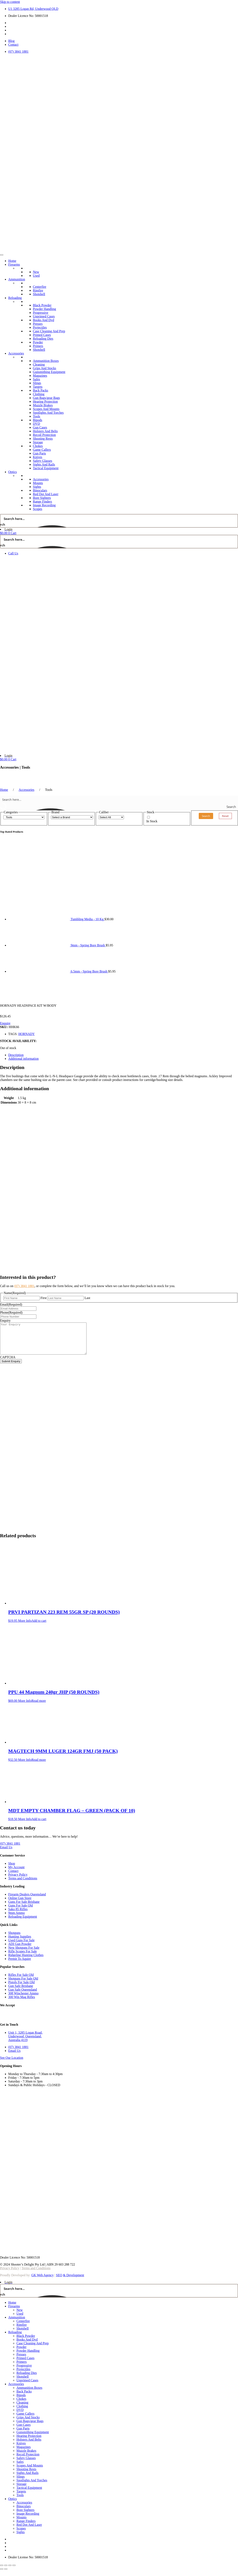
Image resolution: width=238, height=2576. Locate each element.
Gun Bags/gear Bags (46, 398)
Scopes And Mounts (46, 409)
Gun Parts (39, 453)
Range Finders (42, 501)
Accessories (16, 353)
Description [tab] (16, 1055)
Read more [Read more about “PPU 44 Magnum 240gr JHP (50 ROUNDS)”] (38, 1707)
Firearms (14, 264)
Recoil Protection (44, 435)
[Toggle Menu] (1, 255)
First (43, 1298)
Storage (38, 442)
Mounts (38, 483)
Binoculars (40, 490)
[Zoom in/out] (1, 2571)
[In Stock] (148, 817)
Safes (36, 379)
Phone (11, 1312)
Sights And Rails (44, 464)
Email (11, 1304)
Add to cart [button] (38, 1627)
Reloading (15, 298)
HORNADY (26, 1034)
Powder (38, 342)
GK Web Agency (42, 2281)
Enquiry (5, 1320)
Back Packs (40, 390)
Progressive (40, 312)
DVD (36, 423)
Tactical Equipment (46, 468)
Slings (37, 383)
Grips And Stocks (44, 368)
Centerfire (39, 286)
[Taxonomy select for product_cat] (23, 817)
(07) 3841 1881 (24, 1286)
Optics (12, 472)
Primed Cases (42, 335)
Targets (38, 386)
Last (87, 1298)
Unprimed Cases (44, 316)
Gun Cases (40, 427)
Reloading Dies (43, 338)
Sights (37, 486)
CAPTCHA (7, 1363)
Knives (37, 457)
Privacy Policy (9, 2274)
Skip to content (10, 1)
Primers (38, 346)
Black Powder (42, 305)
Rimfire (38, 290)
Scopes (37, 509)
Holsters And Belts (45, 431)
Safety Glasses (42, 460)
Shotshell (39, 294)
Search (206, 816)
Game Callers (42, 449)
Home (12, 261)
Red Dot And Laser (45, 494)
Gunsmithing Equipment (49, 372)
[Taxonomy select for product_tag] (72, 817)
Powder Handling (44, 309)
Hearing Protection (45, 401)
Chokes (38, 446)
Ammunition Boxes (46, 361)
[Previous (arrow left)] (1, 2575)
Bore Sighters (42, 498)
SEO (59, 2281)
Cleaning (39, 364)
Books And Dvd (43, 320)
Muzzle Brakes (43, 405)
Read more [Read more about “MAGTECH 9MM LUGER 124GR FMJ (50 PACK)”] (38, 1766)
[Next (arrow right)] (5, 2575)
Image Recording (44, 505)
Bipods (37, 420)
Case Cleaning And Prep (49, 331)
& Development (73, 2281)
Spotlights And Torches (48, 412)
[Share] (10, 2571)
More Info (24, 1627)
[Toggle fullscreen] (5, 2571)
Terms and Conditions (36, 2274)
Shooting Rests (43, 438)
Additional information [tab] (23, 1058)
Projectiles (40, 327)
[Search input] (119, 518)
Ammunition (16, 279)
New (36, 272)
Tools (36, 416)
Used (36, 275)
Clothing (38, 394)
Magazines (40, 375)
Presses (38, 323)
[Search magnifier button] (4, 524)
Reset (225, 816)
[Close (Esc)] (14, 2571)
